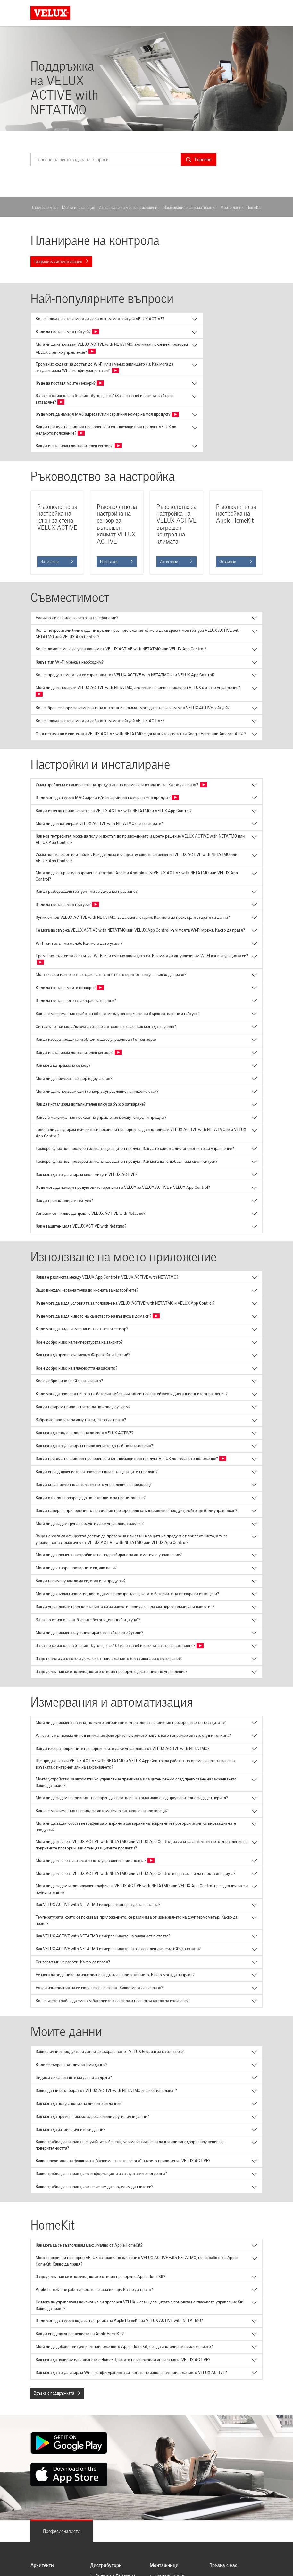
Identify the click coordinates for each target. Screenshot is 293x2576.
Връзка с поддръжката (57, 2393)
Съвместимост (45, 207)
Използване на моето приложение (129, 207)
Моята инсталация (78, 207)
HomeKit (254, 207)
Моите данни (232, 207)
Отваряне (235, 561)
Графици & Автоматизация (61, 261)
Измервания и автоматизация (189, 207)
